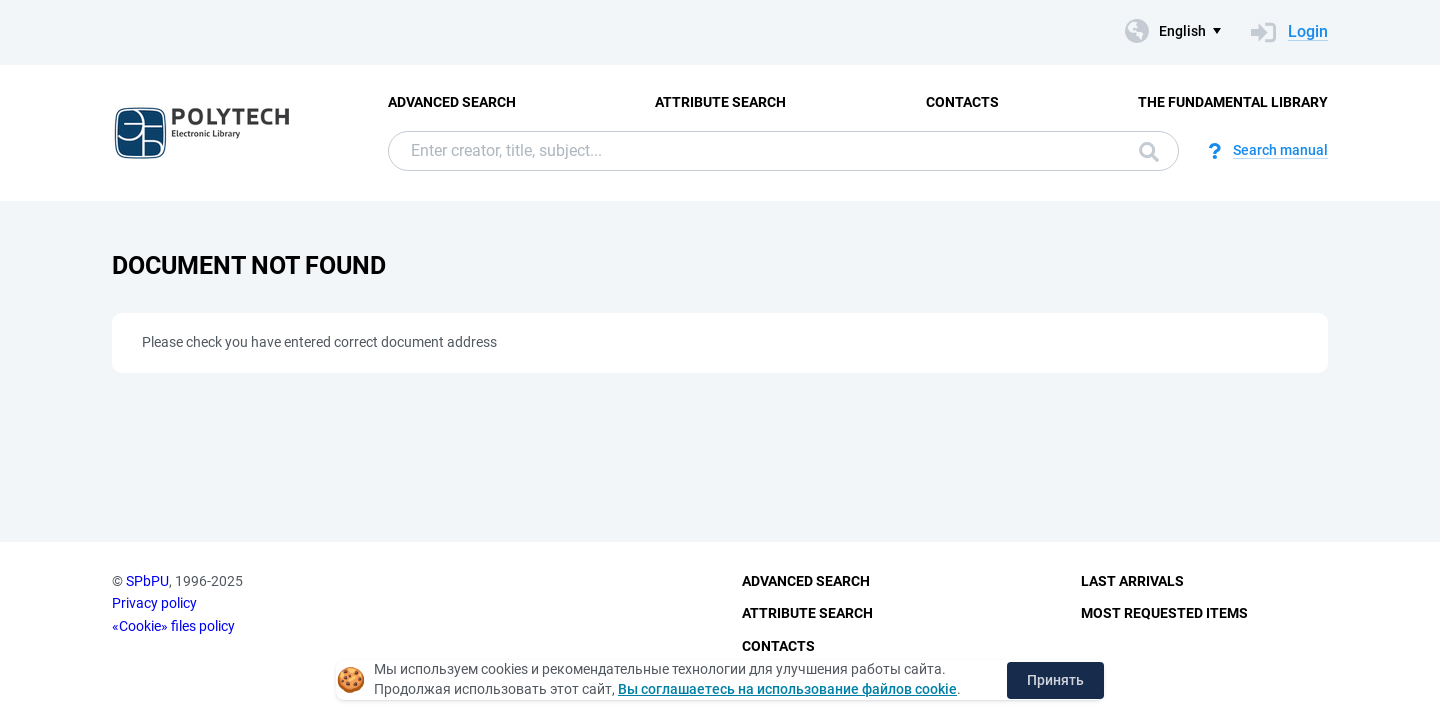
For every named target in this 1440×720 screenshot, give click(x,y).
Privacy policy (154, 603)
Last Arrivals (1132, 581)
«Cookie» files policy (173, 626)
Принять (1055, 680)
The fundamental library (1233, 102)
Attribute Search (720, 102)
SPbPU (147, 581)
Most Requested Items (1164, 613)
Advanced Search (452, 102)
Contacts (962, 102)
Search (1149, 152)
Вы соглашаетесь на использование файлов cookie (787, 689)
